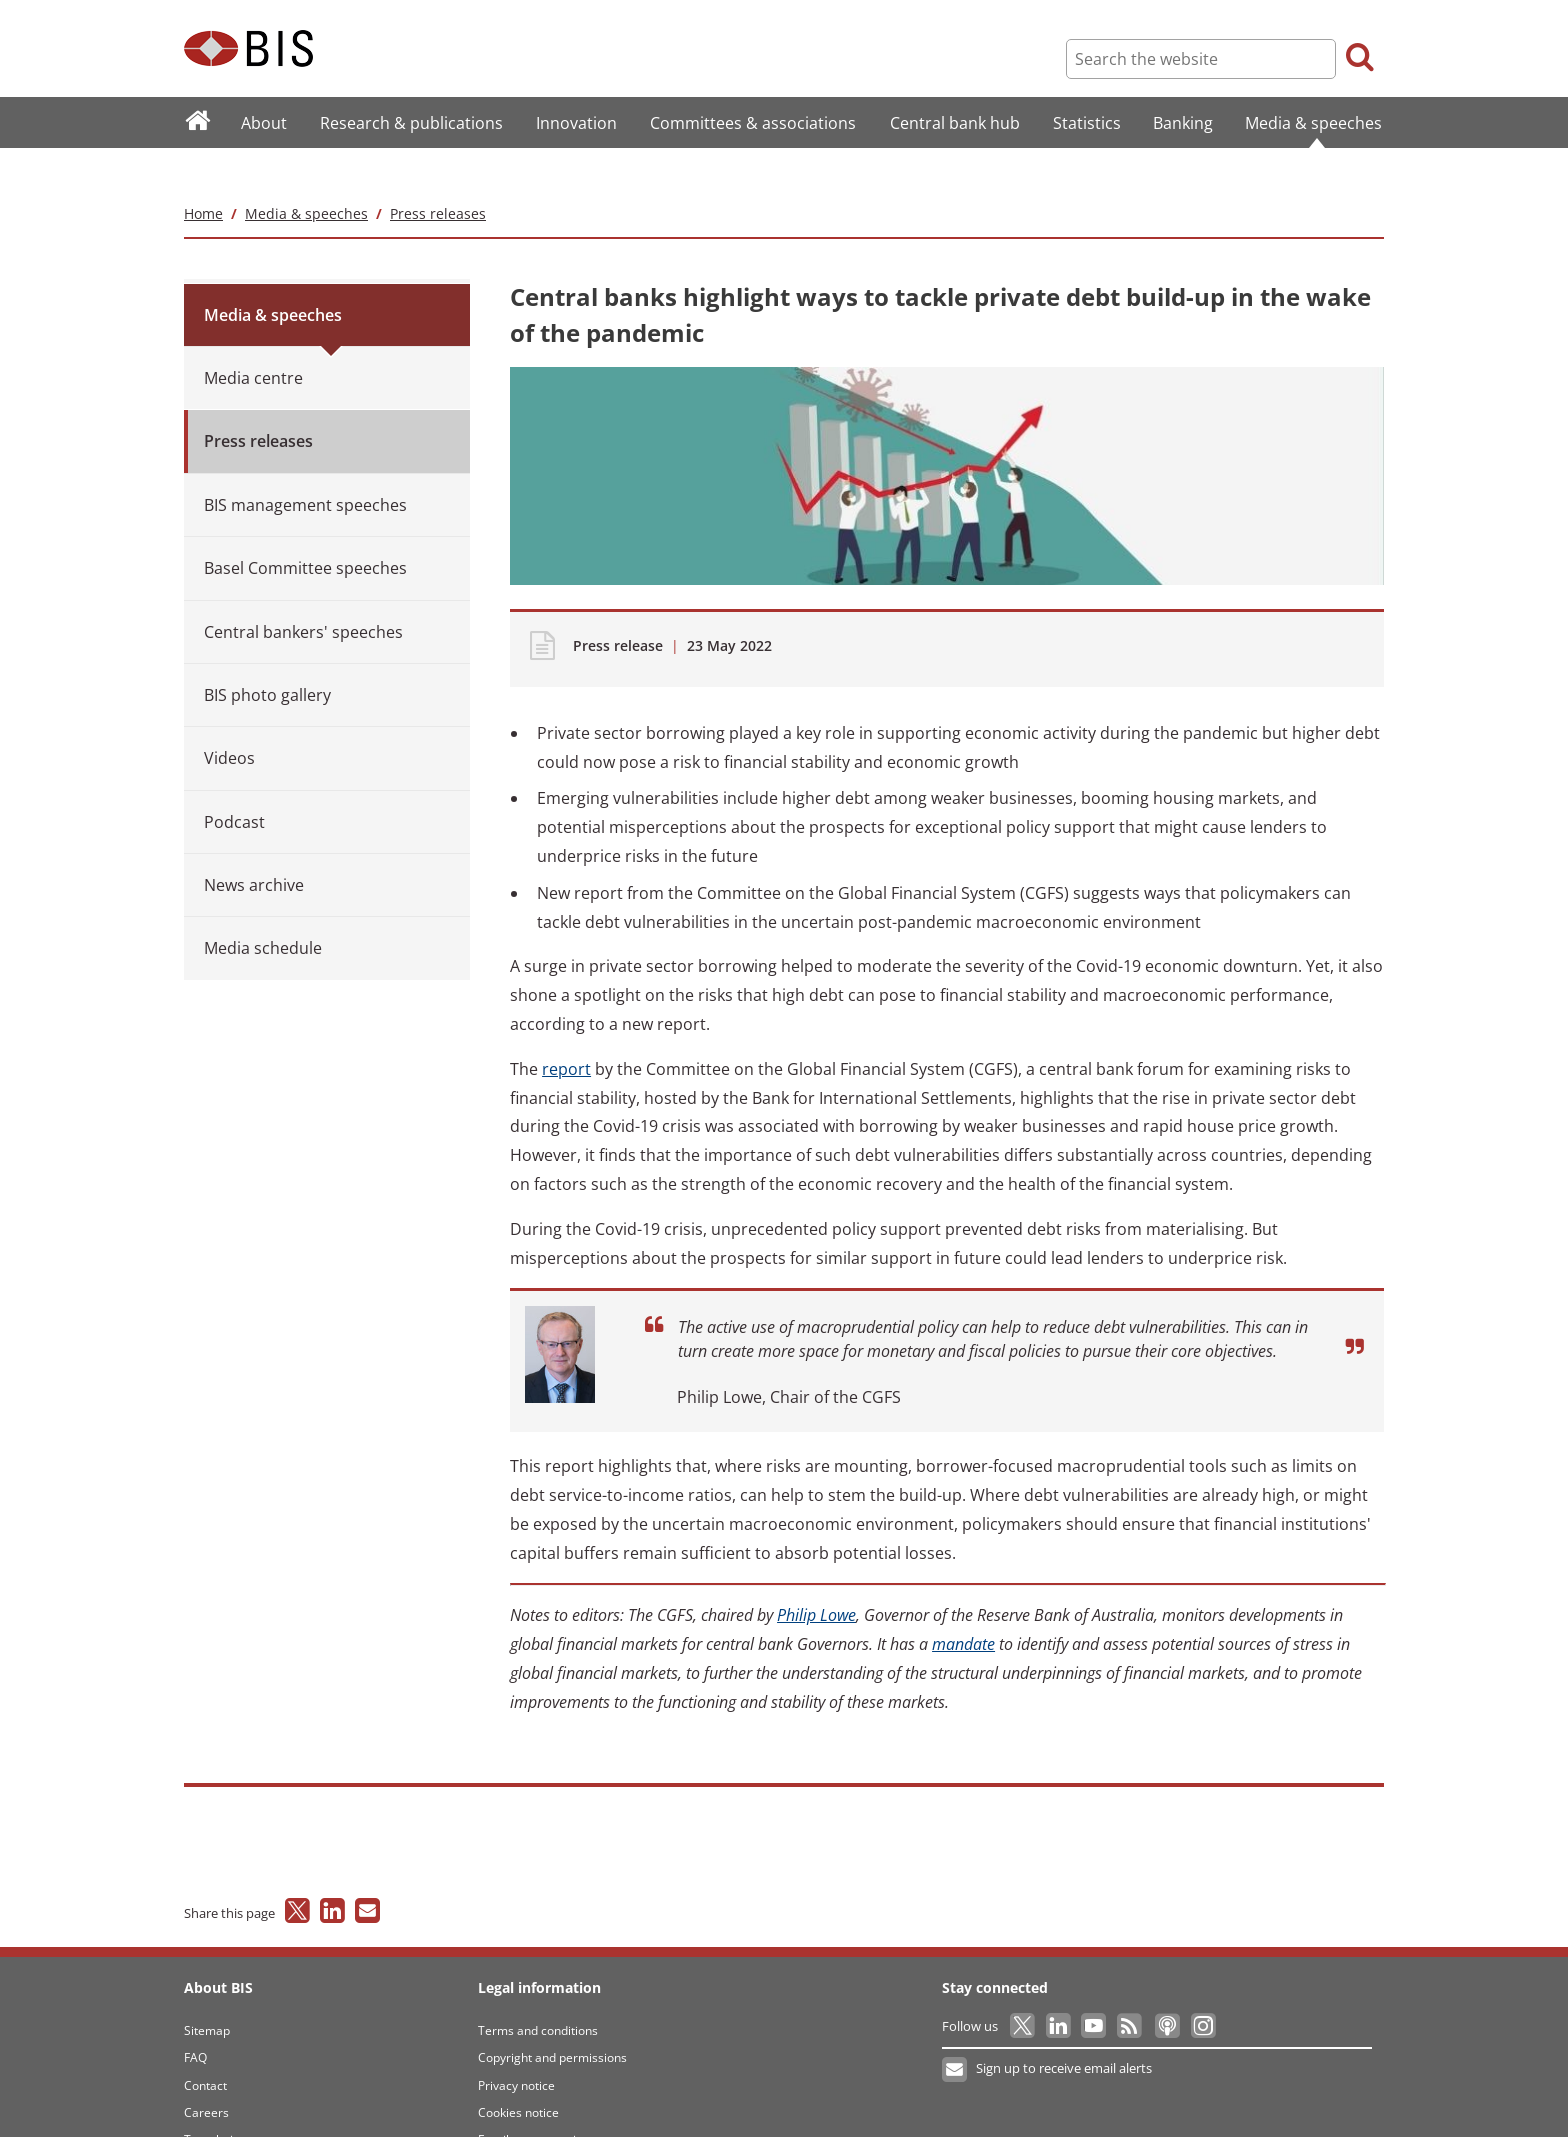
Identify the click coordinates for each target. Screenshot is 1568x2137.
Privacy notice (516, 2045)
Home (203, 173)
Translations (218, 2100)
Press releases (438, 173)
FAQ (195, 2018)
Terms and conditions (538, 1990)
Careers (206, 2072)
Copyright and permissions (552, 2018)
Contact (205, 2045)
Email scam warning (534, 2100)
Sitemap (207, 1990)
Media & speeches (306, 173)
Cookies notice (518, 2072)
